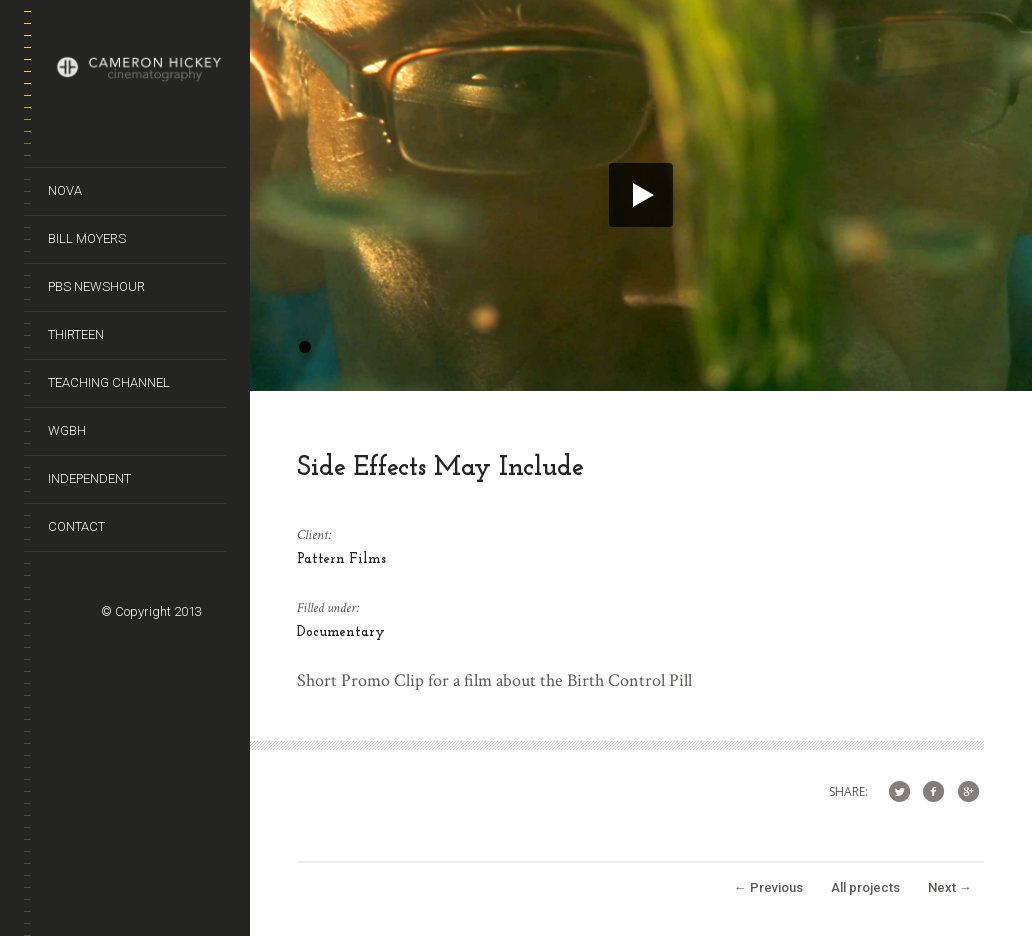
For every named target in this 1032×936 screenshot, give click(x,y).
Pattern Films (341, 559)
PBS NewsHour (96, 286)
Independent (89, 478)
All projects (865, 887)
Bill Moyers (87, 238)
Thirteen (76, 334)
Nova (65, 190)
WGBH (67, 430)
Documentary (341, 632)
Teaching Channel (109, 382)
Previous (768, 887)
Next (950, 887)
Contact (76, 526)
